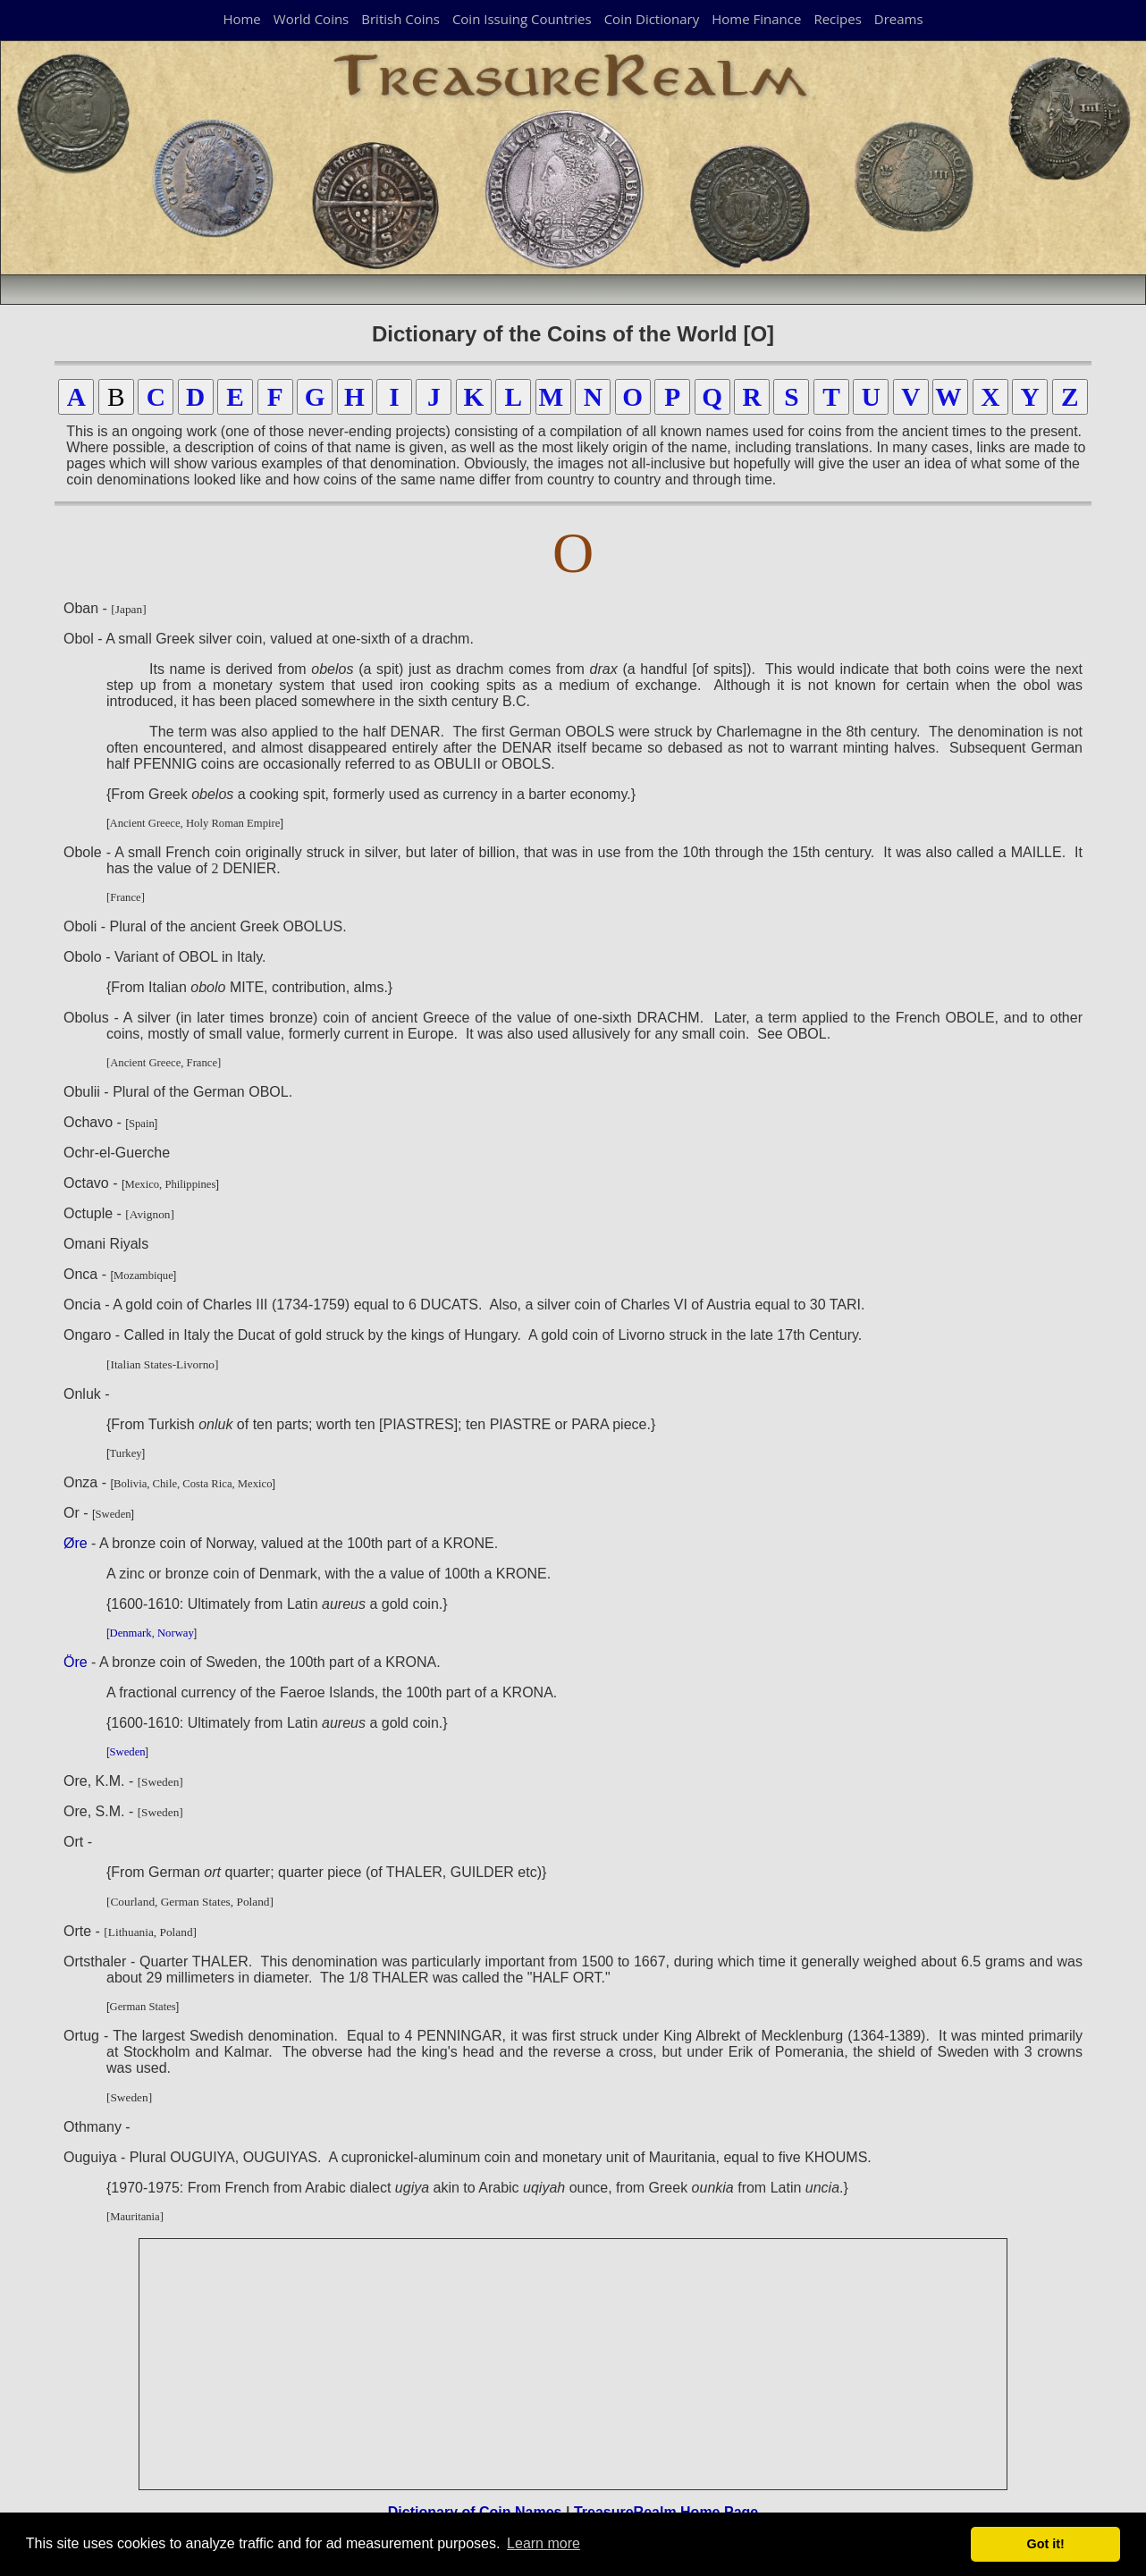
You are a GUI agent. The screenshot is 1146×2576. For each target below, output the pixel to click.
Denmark (131, 1633)
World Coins (311, 19)
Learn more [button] (543, 2543)
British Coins (400, 19)
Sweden (128, 1752)
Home (241, 19)
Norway (175, 1633)
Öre (75, 1662)
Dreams (898, 19)
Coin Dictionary (652, 19)
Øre (75, 1543)
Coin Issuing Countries (522, 19)
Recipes (837, 19)
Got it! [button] (1046, 2544)
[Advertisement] (573, 2364)
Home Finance (756, 19)
